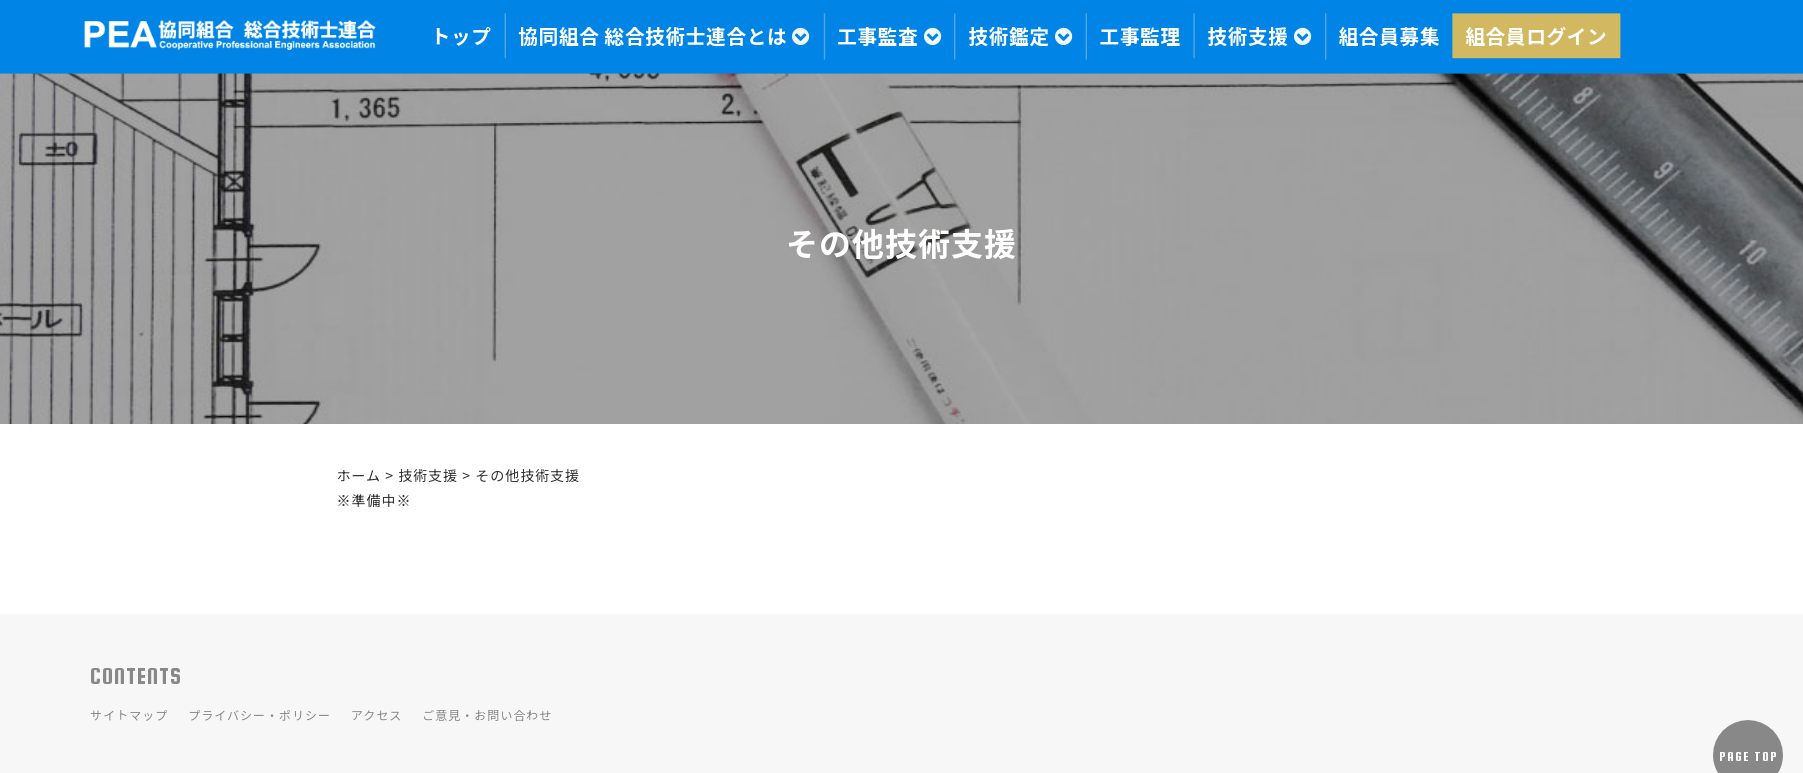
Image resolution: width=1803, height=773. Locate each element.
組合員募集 (1390, 36)
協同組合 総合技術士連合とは (664, 36)
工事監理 (1140, 36)
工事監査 (889, 36)
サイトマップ (129, 714)
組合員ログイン (1536, 36)
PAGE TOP (1748, 756)
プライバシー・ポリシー (259, 714)
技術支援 (1259, 36)
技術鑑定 (1020, 36)
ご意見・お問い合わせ (487, 714)
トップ (461, 36)
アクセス (376, 714)
